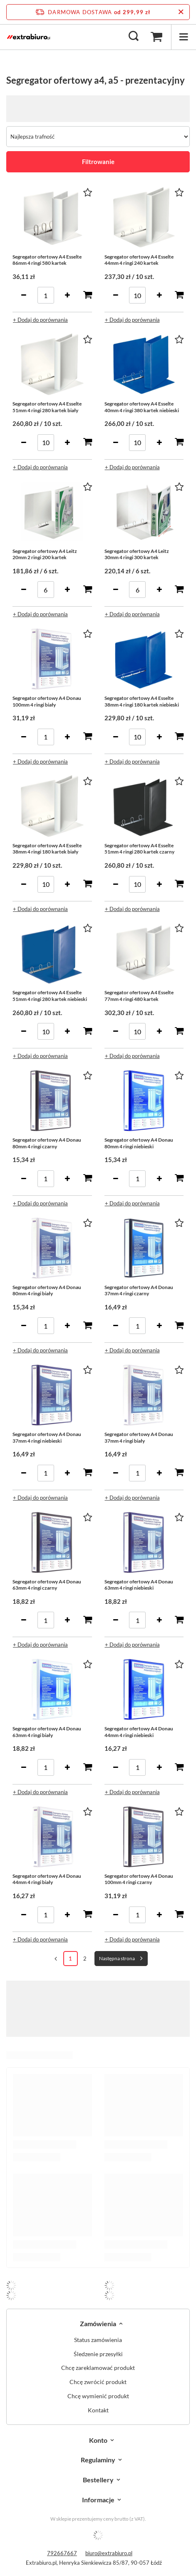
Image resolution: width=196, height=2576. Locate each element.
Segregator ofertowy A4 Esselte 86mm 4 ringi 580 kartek (47, 260)
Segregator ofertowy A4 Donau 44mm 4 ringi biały (46, 1879)
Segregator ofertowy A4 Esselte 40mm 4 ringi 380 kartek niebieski (141, 407)
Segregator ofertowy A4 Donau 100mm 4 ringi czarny (138, 1879)
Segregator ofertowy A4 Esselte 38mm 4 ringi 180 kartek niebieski (141, 701)
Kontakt (98, 2410)
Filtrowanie (98, 161)
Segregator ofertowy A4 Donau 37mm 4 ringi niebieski (46, 1437)
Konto (98, 2440)
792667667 (62, 2553)
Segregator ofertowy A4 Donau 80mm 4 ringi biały (46, 1290)
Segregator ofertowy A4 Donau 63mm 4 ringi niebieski (138, 1584)
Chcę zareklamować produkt (98, 2367)
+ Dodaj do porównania (40, 319)
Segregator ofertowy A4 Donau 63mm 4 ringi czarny (46, 1584)
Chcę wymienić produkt (98, 2396)
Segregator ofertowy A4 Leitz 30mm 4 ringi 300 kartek (136, 554)
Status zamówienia (98, 2340)
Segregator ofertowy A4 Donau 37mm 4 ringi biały (138, 1437)
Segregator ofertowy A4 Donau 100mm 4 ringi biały (46, 701)
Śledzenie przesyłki (98, 2354)
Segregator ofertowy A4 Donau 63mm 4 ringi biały (46, 1731)
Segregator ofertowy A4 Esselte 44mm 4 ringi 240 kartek (139, 260)
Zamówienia (98, 2323)
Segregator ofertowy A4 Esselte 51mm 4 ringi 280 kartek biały (47, 407)
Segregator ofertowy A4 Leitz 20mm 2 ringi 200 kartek (44, 554)
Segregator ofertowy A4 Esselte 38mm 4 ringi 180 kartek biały (47, 848)
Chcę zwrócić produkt (98, 2382)
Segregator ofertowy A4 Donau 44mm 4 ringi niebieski (138, 1731)
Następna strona (117, 1958)
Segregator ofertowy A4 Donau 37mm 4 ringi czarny (138, 1290)
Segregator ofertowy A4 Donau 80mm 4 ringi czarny (46, 1143)
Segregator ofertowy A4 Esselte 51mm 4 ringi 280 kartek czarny (139, 848)
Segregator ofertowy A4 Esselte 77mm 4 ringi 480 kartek (139, 995)
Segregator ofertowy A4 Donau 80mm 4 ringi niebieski (138, 1143)
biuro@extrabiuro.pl (108, 2553)
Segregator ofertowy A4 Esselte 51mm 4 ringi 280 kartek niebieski (49, 995)
